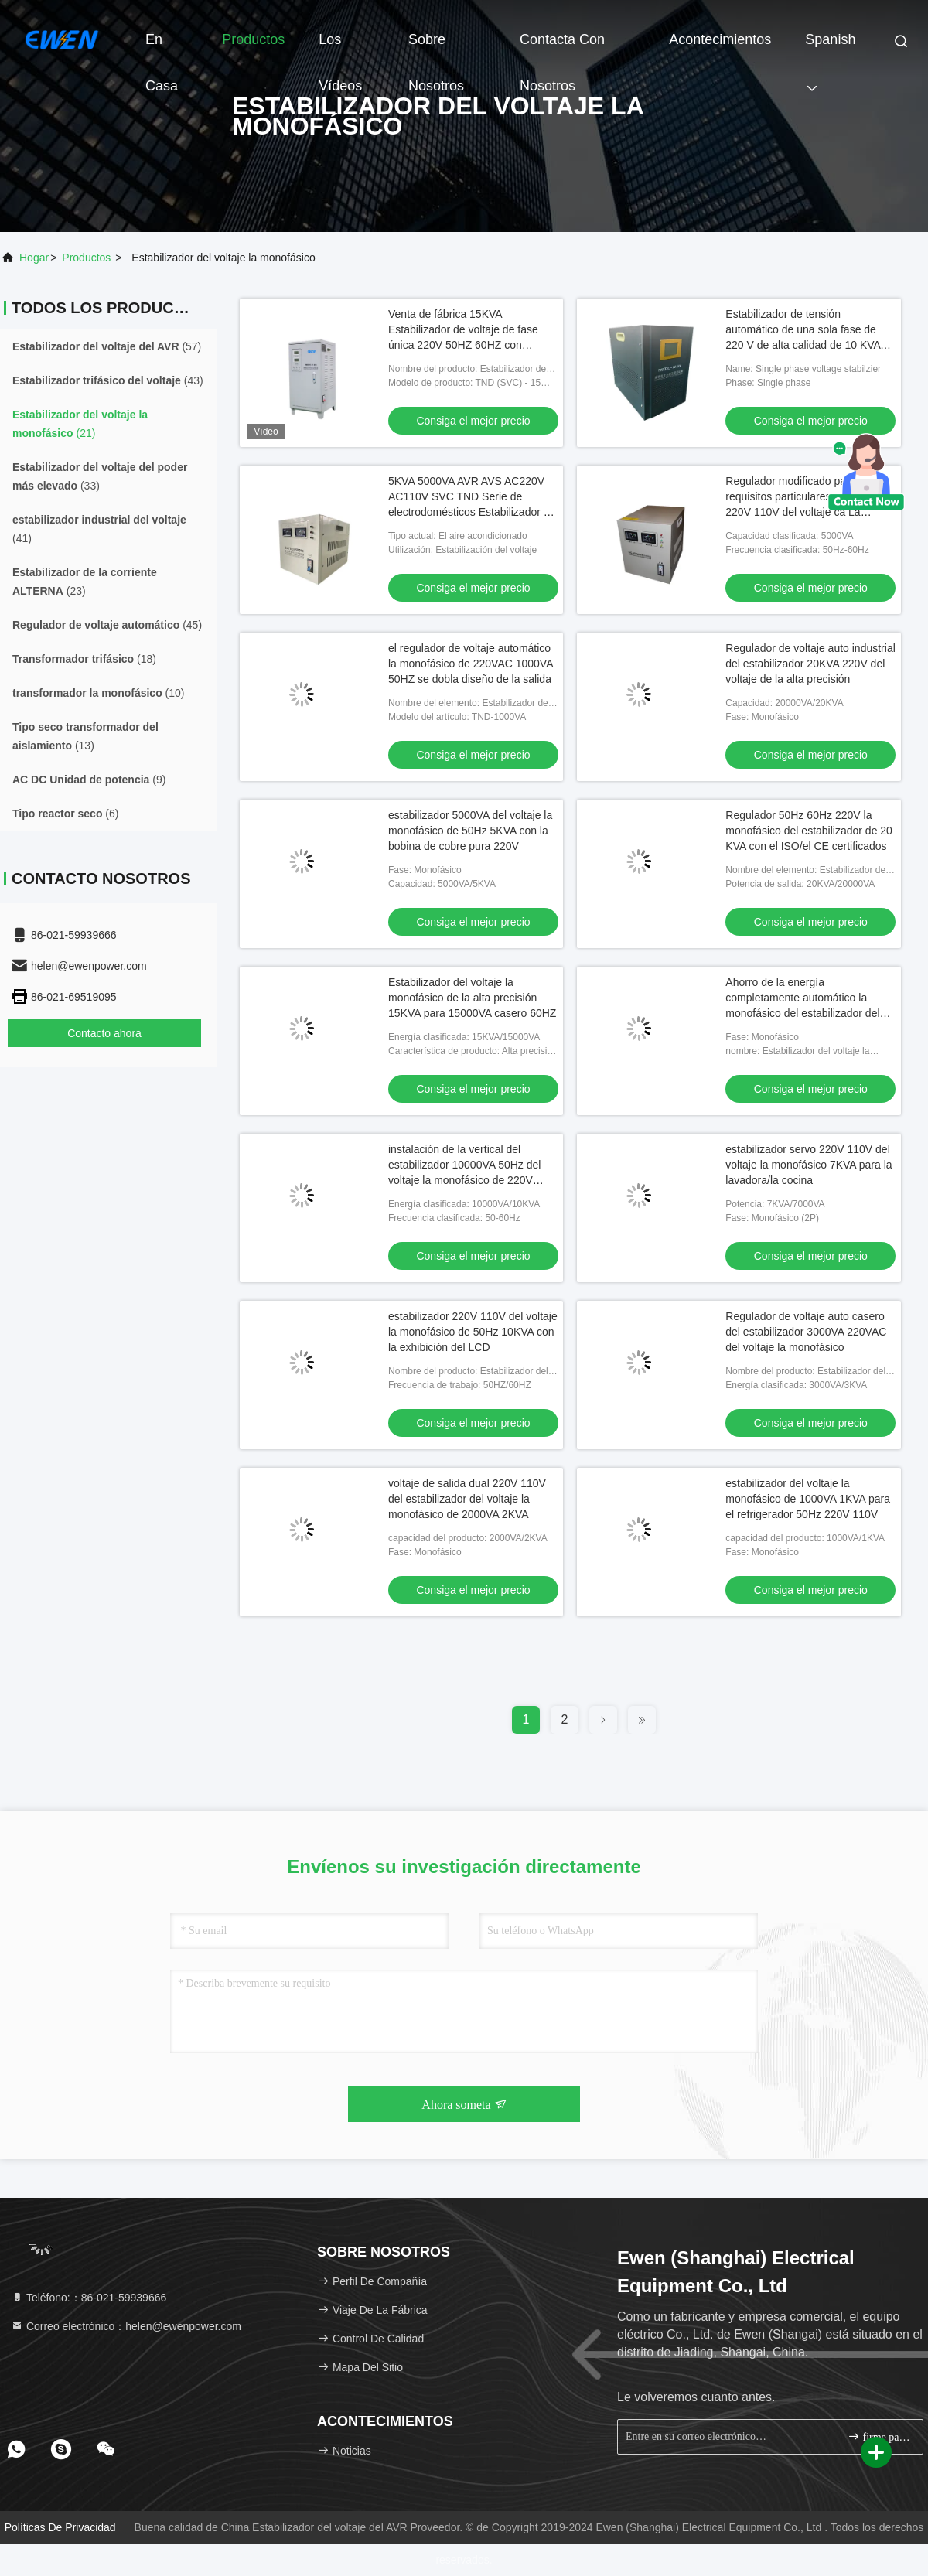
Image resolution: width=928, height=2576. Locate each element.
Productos (253, 39)
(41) (99, 528)
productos (86, 257)
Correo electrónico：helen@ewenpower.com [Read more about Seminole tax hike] (126, 2326)
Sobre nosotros (436, 47)
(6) (65, 813)
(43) (107, 380)
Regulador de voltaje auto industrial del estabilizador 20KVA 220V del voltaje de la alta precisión (810, 663)
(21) (80, 423)
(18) (84, 659)
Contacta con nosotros (562, 47)
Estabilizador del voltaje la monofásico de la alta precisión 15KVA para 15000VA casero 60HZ (472, 997)
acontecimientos (720, 39)
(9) (88, 779)
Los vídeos (340, 47)
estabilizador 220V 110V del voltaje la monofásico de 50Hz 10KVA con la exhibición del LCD (473, 1331)
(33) (99, 476)
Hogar (34, 257)
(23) (84, 581)
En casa (161, 47)
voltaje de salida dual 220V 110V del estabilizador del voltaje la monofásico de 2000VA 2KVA (467, 1498)
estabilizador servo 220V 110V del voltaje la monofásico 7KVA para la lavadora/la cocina (808, 1164)
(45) (107, 625)
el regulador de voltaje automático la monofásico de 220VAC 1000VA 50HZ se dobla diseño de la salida (470, 663)
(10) (98, 693)
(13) (85, 736)
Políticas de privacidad (60, 2527)
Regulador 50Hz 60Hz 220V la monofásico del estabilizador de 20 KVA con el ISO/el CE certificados (808, 830)
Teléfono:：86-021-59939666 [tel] (88, 2297)
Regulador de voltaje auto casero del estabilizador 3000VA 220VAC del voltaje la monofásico (805, 1331)
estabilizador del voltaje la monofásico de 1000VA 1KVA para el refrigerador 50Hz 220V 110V (807, 1498)
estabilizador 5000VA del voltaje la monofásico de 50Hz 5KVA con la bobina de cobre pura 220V (470, 830)
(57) (106, 346)
